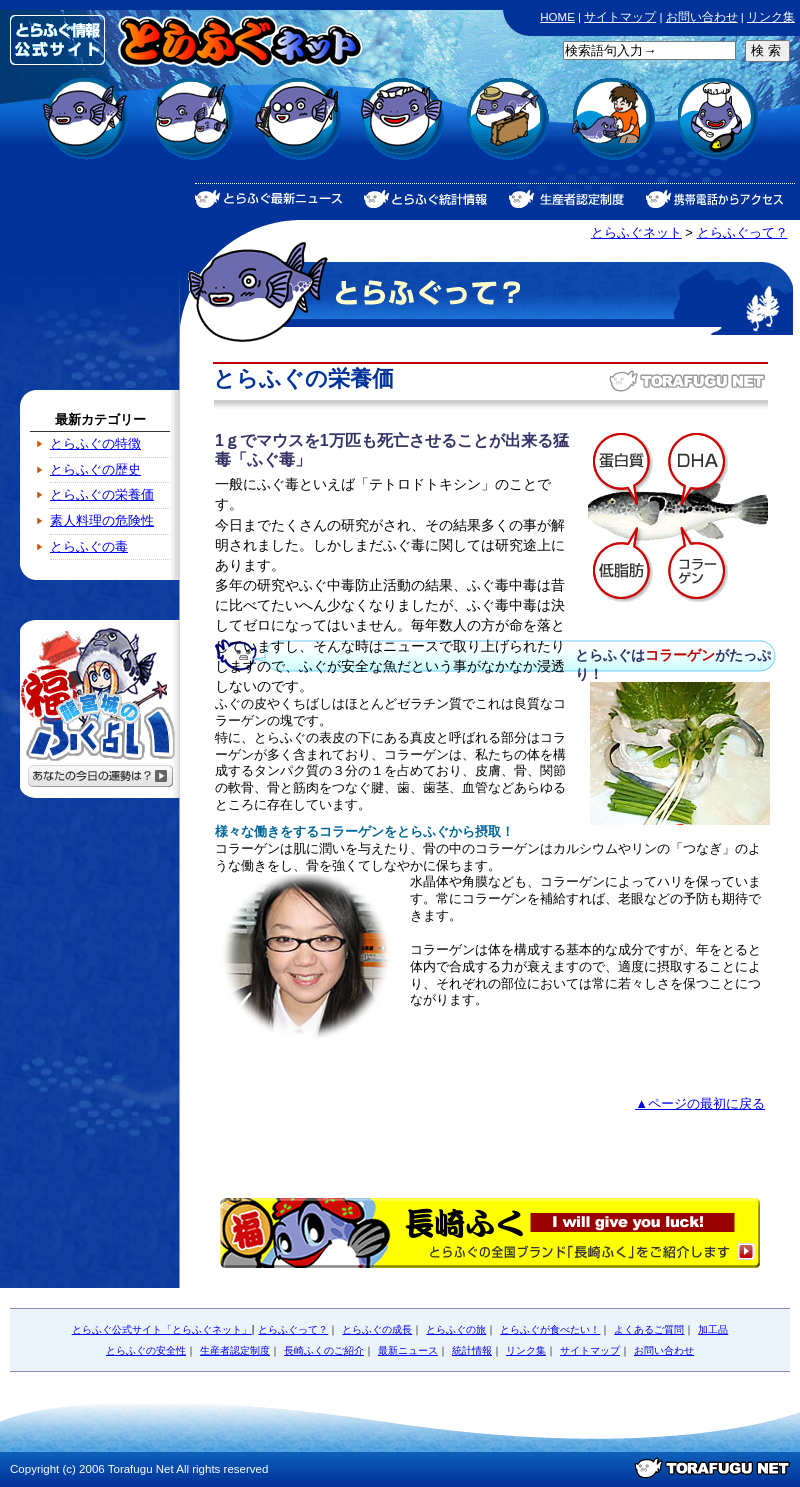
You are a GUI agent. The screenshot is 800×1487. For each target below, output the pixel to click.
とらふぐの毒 (89, 546)
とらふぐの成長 (190, 130)
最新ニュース (408, 1350)
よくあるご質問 (649, 1329)
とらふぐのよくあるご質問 (295, 130)
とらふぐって (85, 130)
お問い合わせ (702, 17)
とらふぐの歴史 (95, 469)
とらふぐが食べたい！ (400, 130)
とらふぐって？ (742, 232)
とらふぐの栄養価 (102, 494)
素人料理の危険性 (102, 520)
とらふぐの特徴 (95, 443)
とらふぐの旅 (505, 130)
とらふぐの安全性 (610, 130)
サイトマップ (620, 17)
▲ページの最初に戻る (700, 1103)
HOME (557, 17)
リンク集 (771, 17)
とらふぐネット (636, 232)
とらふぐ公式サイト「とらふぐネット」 (162, 1329)
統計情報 (472, 1350)
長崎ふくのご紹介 (324, 1350)
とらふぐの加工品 (715, 130)
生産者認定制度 (235, 1350)
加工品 (713, 1329)
